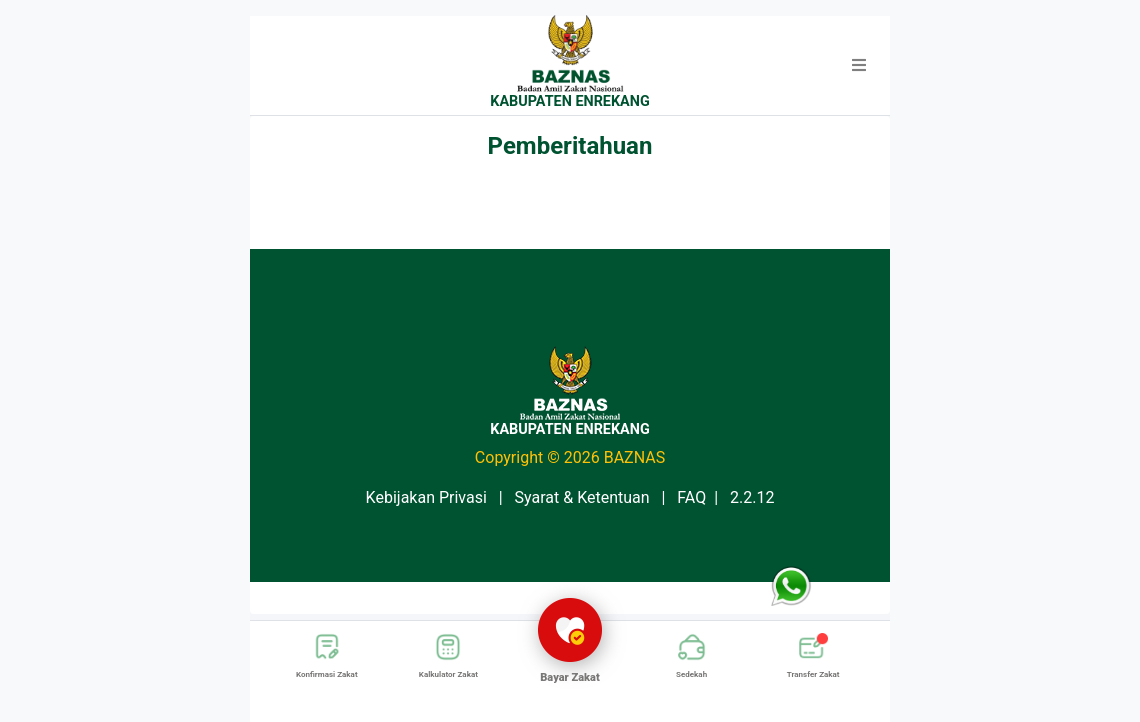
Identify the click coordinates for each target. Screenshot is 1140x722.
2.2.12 (752, 497)
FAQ (691, 497)
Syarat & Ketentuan (582, 497)
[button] (859, 66)
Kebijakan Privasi (426, 497)
